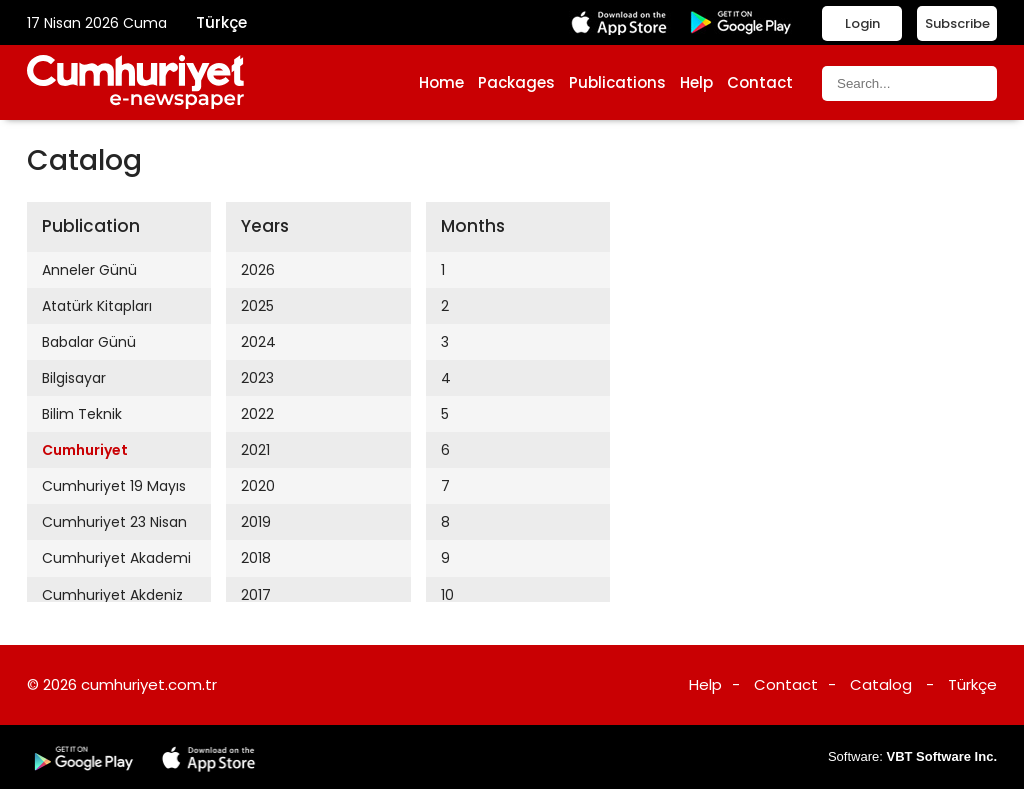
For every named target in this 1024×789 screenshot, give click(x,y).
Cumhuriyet (85, 450)
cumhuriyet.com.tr (149, 684)
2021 (255, 450)
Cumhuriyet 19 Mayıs (114, 486)
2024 (258, 342)
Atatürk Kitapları (97, 306)
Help (696, 82)
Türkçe (221, 22)
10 (447, 595)
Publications (617, 82)
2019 (256, 522)
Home (441, 82)
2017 (256, 595)
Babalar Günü (89, 342)
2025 (257, 306)
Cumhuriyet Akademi (116, 558)
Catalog (881, 684)
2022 (257, 414)
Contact (760, 82)
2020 (258, 486)
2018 (256, 558)
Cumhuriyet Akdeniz (112, 595)
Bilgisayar (74, 378)
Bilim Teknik (82, 414)
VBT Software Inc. (941, 756)
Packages (516, 82)
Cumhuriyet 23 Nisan (114, 522)
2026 (258, 270)
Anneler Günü (89, 270)
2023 (257, 378)
